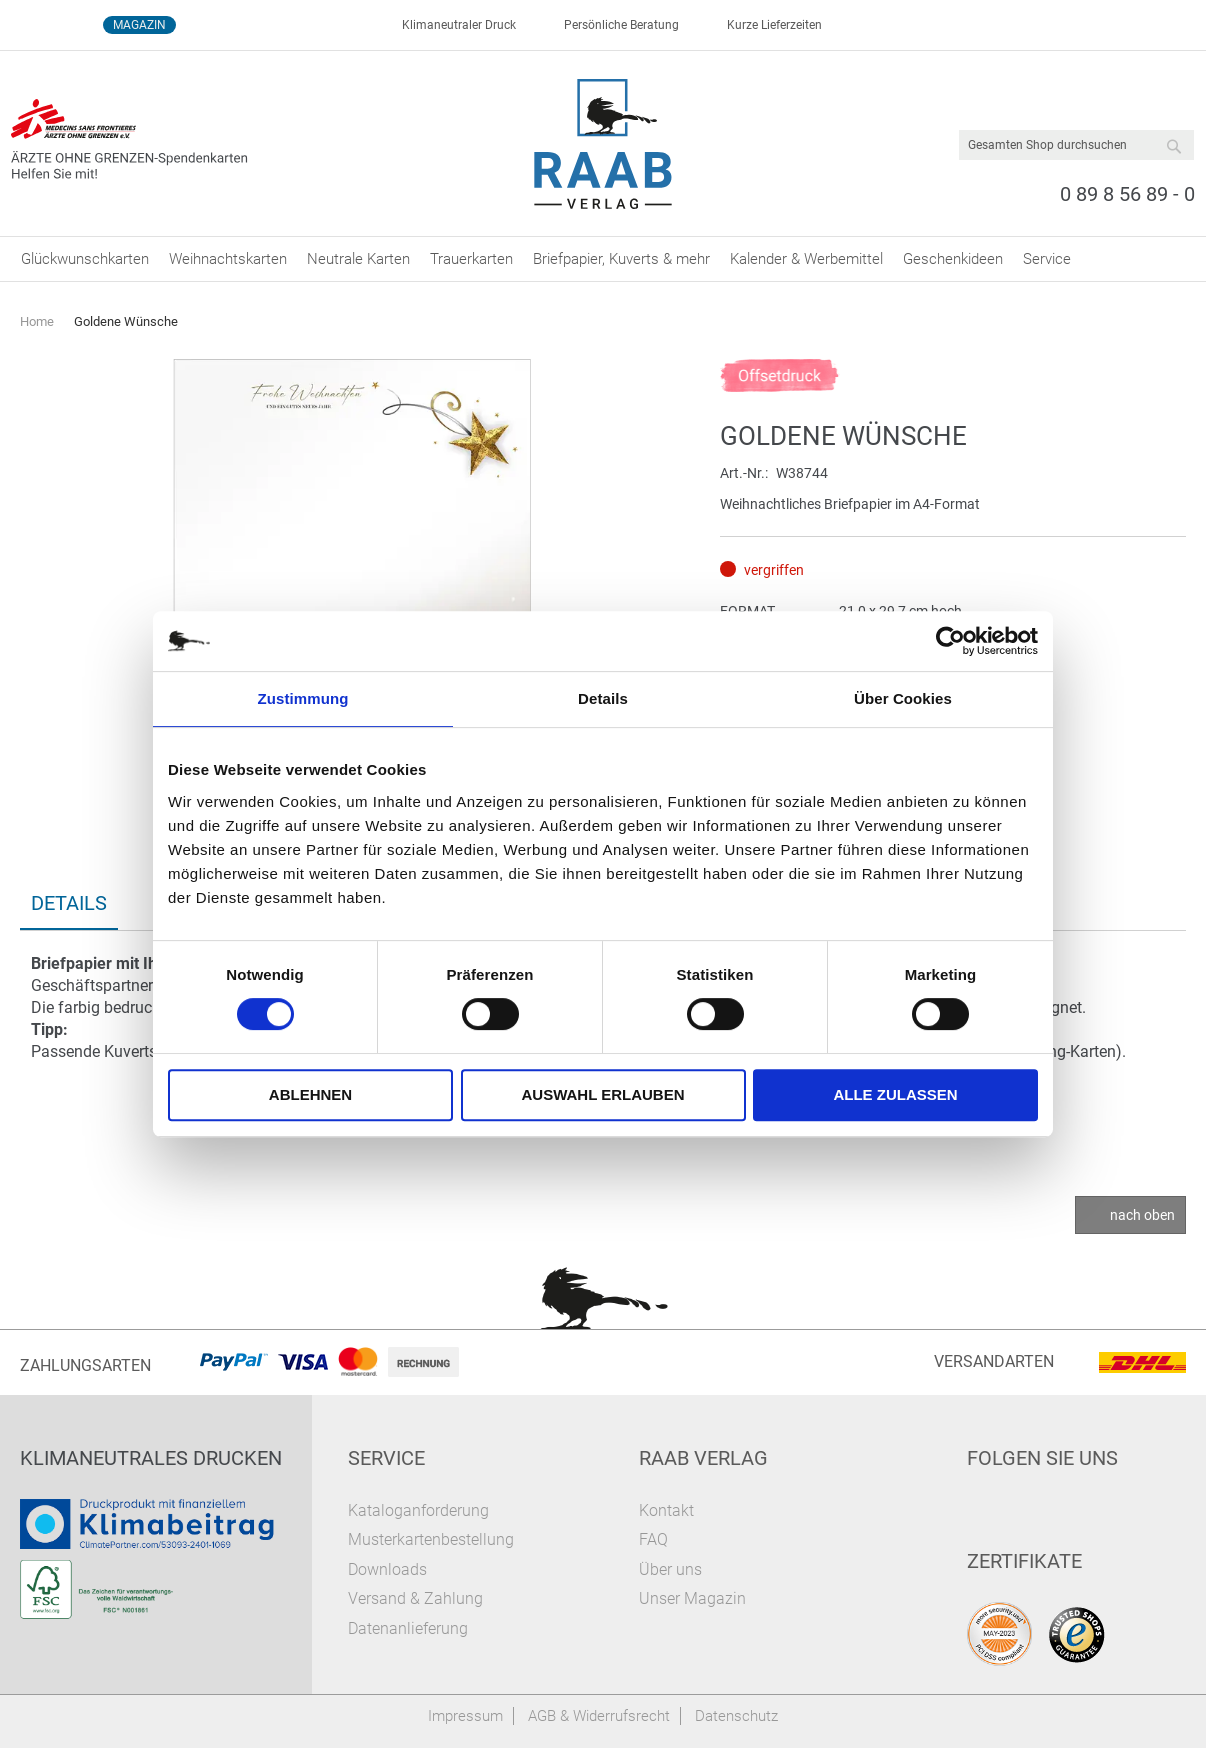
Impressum (465, 1716)
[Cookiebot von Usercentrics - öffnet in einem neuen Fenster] (950, 641)
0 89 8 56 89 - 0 (1127, 194)
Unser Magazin (692, 1598)
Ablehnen (310, 1094)
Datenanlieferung (408, 1628)
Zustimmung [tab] (303, 698)
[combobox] (1076, 145)
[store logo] (603, 144)
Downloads (387, 1569)
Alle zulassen (895, 1094)
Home (37, 321)
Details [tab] (603, 698)
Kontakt (666, 1510)
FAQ (653, 1539)
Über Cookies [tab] (903, 698)
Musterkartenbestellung (431, 1539)
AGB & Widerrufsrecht (599, 1716)
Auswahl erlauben (602, 1094)
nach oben (1142, 1215)
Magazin (139, 25)
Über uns (670, 1569)
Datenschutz (736, 1716)
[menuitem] (85, 259)
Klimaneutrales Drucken (151, 1458)
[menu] (603, 259)
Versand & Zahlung (415, 1598)
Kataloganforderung (418, 1510)
